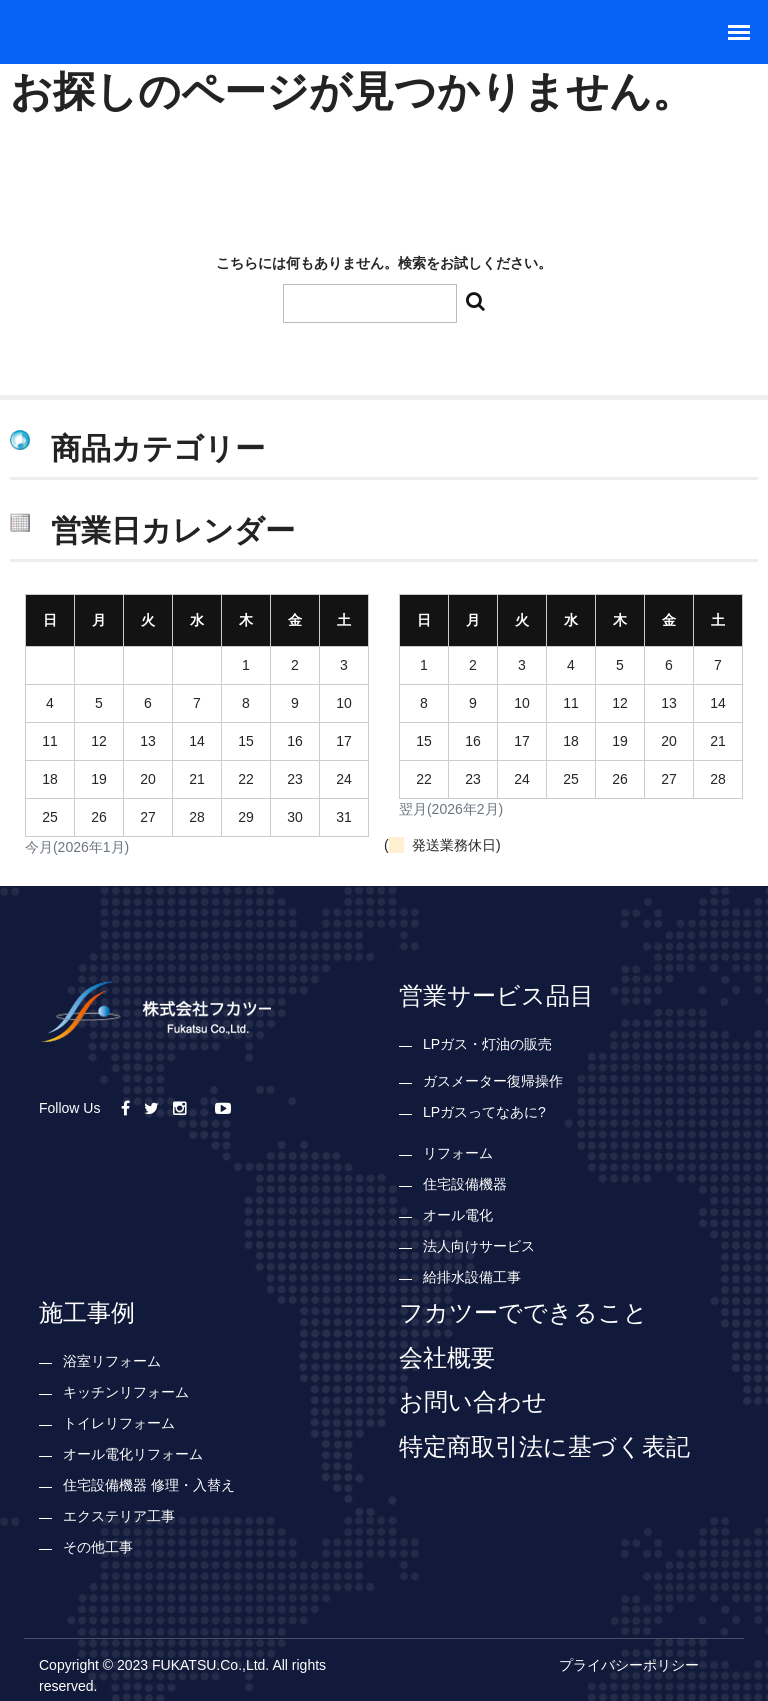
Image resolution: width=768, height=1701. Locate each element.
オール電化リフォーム (133, 1454)
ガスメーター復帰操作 (493, 1081)
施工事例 (87, 1312)
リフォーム (458, 1153)
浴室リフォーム (112, 1361)
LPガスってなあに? (484, 1112)
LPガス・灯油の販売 (487, 1044)
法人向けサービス (479, 1246)
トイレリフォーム (119, 1423)
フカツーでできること (523, 1312)
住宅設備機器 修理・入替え (149, 1485)
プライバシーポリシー (629, 1665)
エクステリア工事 (119, 1516)
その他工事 (98, 1547)
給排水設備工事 (472, 1277)
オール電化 (458, 1215)
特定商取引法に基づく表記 (544, 1446)
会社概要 (447, 1357)
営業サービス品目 (496, 995)
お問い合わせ (473, 1401)
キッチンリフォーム (126, 1392)
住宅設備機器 (465, 1184)
